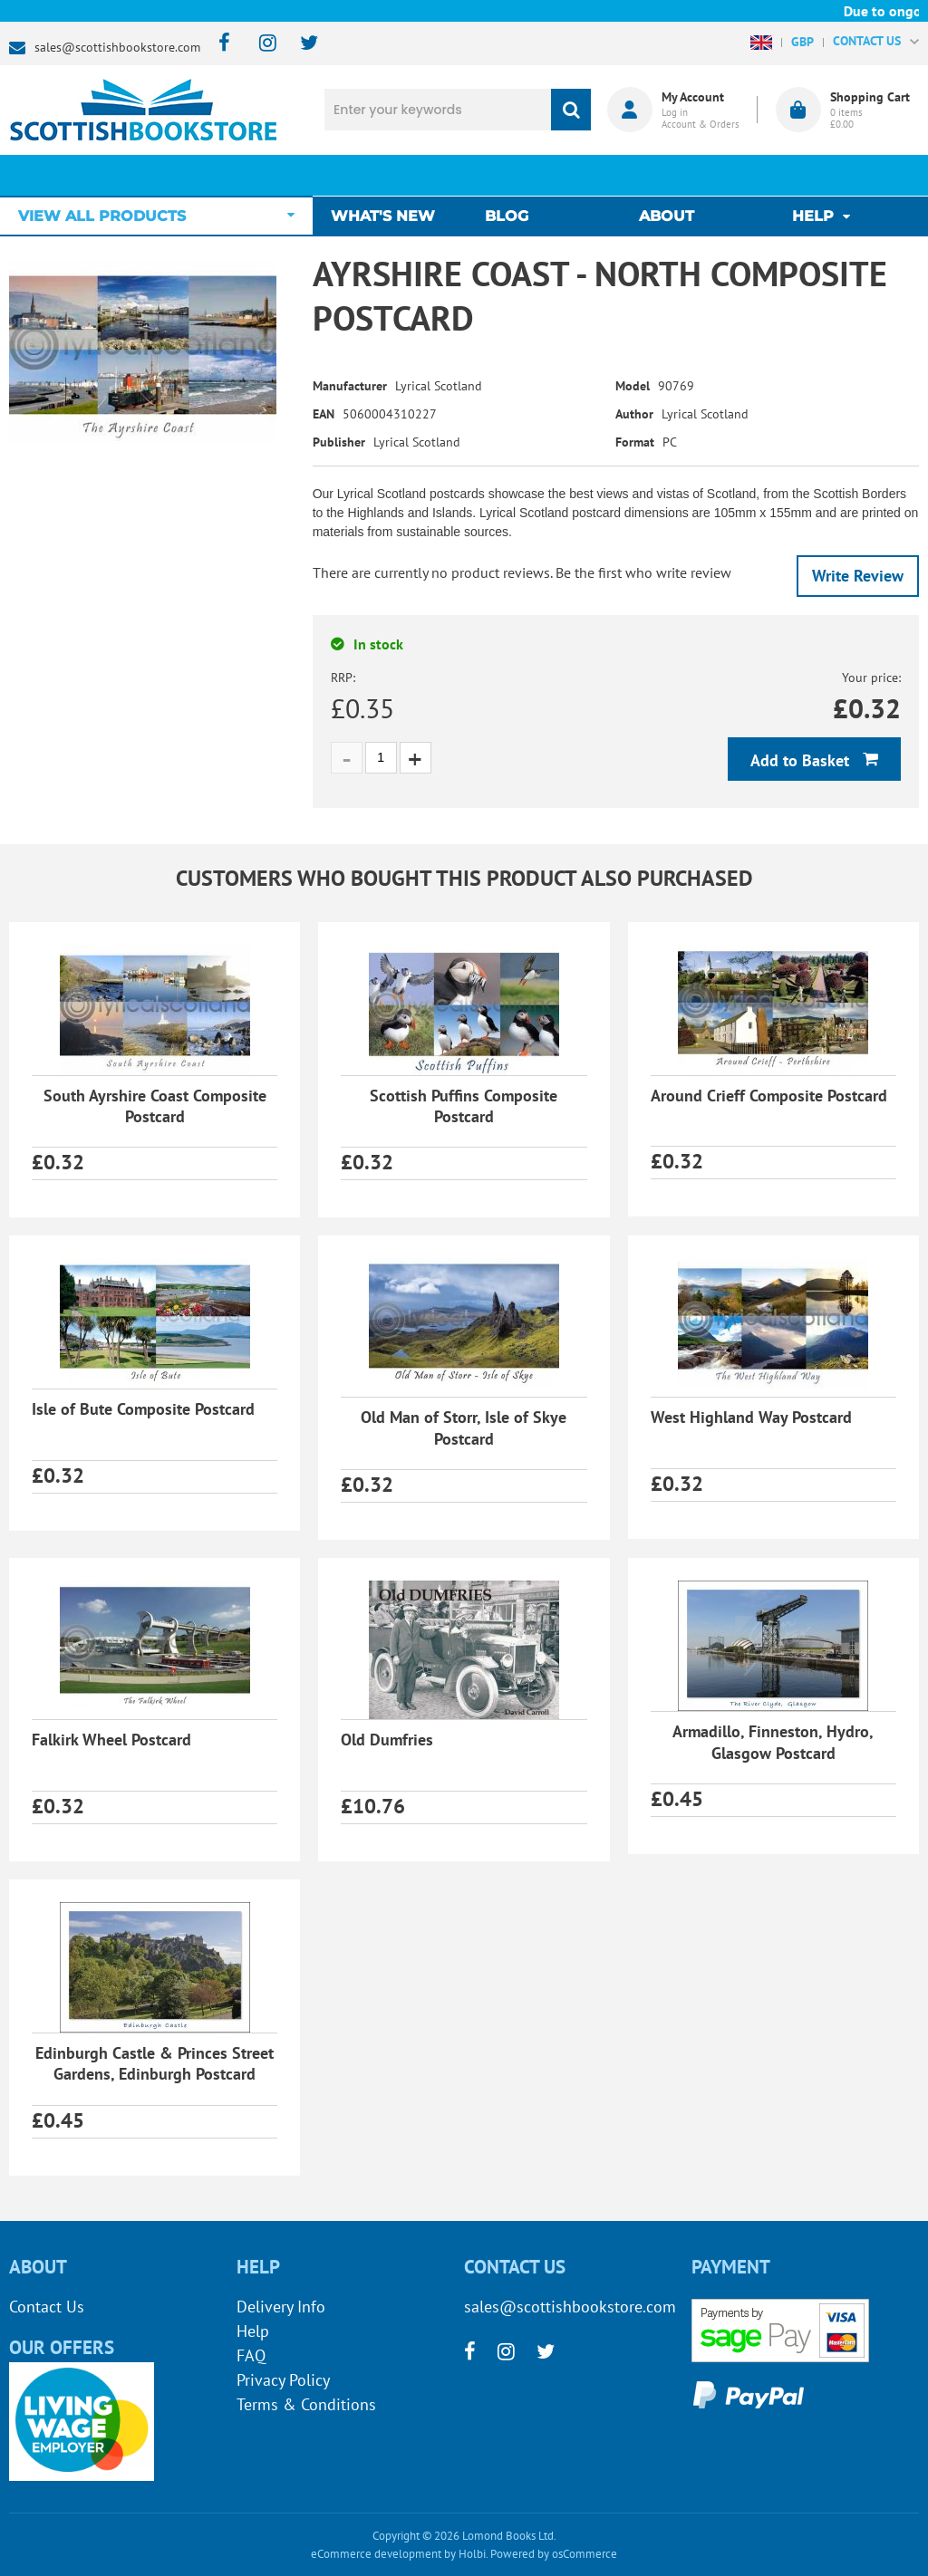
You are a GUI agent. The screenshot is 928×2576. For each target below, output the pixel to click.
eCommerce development (376, 2554)
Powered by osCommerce (553, 2554)
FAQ (251, 2355)
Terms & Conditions (306, 2404)
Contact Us (46, 2306)
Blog (511, 175)
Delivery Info (281, 2306)
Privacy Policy (283, 2379)
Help (253, 2331)
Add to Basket (802, 760)
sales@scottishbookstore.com (117, 47)
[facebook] (218, 44)
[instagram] (259, 44)
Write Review (858, 575)
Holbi (472, 2554)
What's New (392, 175)
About (666, 175)
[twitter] (300, 44)
